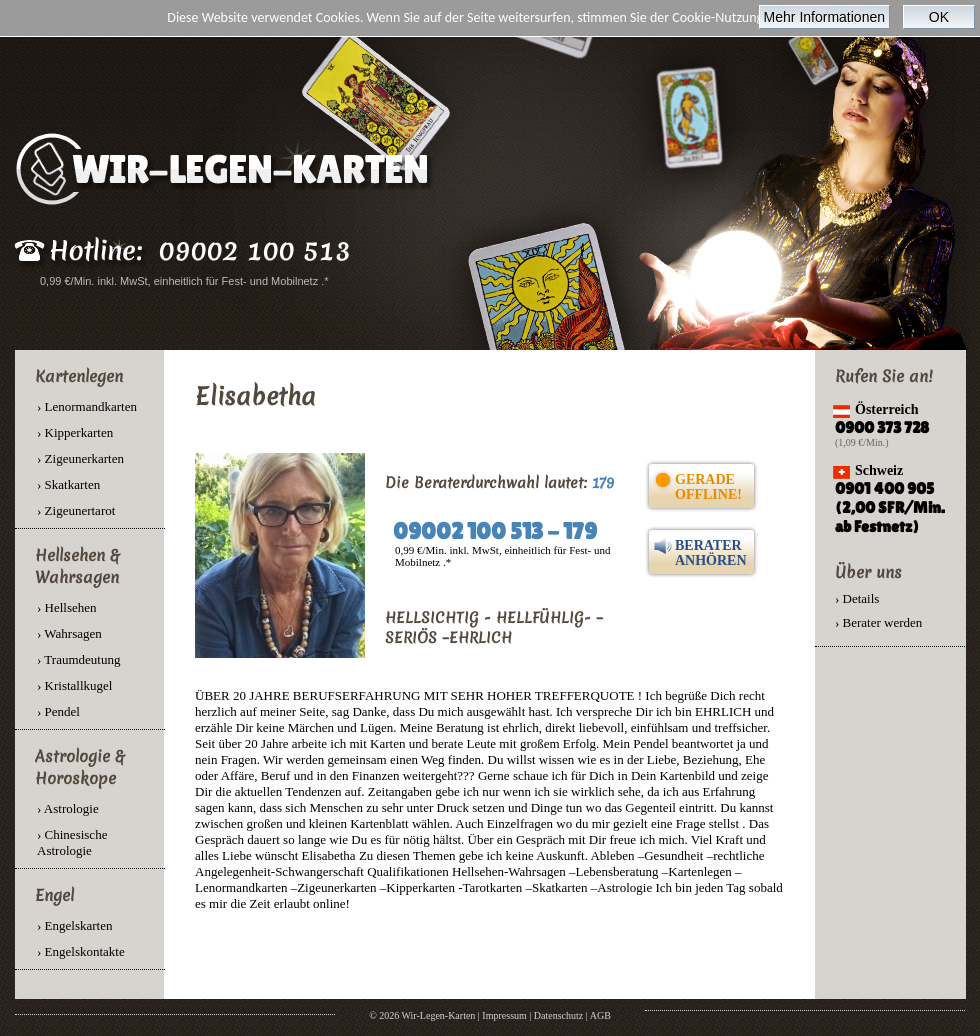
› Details (857, 598)
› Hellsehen (67, 607)
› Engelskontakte (81, 951)
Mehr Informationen (824, 17)
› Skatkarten (68, 484)
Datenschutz (558, 1015)
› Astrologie (68, 808)
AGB (600, 1015)
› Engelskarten (74, 925)
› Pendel (58, 711)
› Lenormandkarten (87, 406)
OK (939, 17)
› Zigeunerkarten (80, 458)
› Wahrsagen (69, 633)
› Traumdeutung (78, 659)
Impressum (504, 1015)
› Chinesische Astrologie (72, 842)
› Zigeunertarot (76, 510)
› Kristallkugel (74, 685)
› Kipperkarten (75, 432)
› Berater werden (878, 622)
